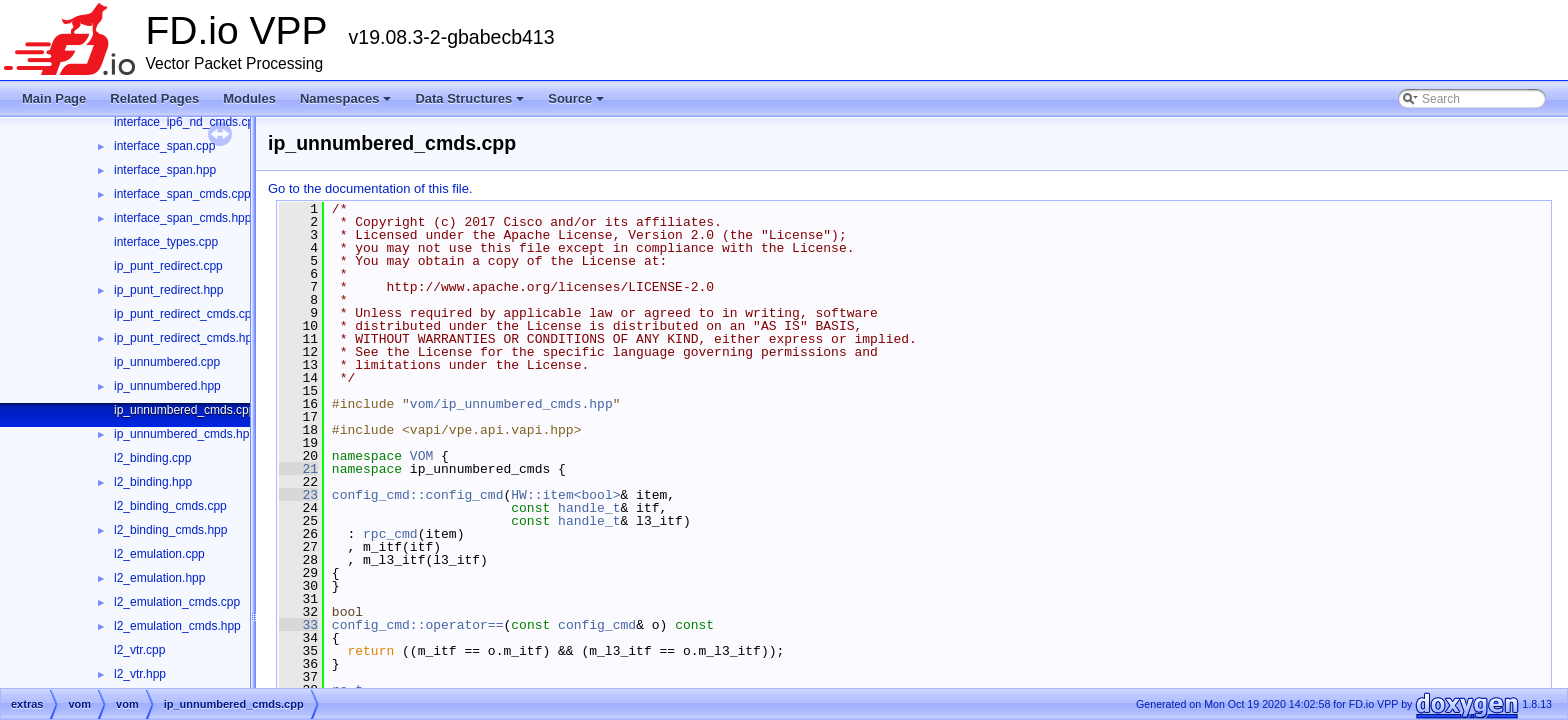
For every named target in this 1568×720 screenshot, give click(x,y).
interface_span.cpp (164, 146)
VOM (421, 456)
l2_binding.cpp (152, 458)
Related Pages (154, 98)
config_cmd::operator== (418, 625)
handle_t (589, 508)
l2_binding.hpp (153, 482)
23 (298, 495)
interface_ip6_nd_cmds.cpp (187, 122)
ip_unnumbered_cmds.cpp (184, 410)
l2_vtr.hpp (140, 674)
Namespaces (347, 104)
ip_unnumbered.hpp (167, 386)
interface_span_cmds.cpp (182, 194)
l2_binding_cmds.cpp (170, 506)
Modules (249, 98)
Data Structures (471, 104)
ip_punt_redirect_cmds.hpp (186, 338)
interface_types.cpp (166, 242)
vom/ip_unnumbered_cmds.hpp (511, 404)
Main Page (54, 98)
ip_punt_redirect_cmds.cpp (186, 314)
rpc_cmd (390, 534)
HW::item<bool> (565, 495)
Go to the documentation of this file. (370, 188)
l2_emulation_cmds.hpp (177, 626)
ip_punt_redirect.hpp (168, 290)
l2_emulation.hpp (159, 578)
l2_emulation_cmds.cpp (177, 602)
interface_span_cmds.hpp (182, 218)
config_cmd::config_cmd (418, 495)
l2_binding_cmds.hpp (170, 530)
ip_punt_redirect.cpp (168, 266)
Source (577, 104)
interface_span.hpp (165, 170)
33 (298, 625)
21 (298, 469)
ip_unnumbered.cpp (167, 362)
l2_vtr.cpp (139, 650)
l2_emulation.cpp (159, 554)
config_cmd (597, 625)
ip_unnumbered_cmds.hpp (185, 434)
